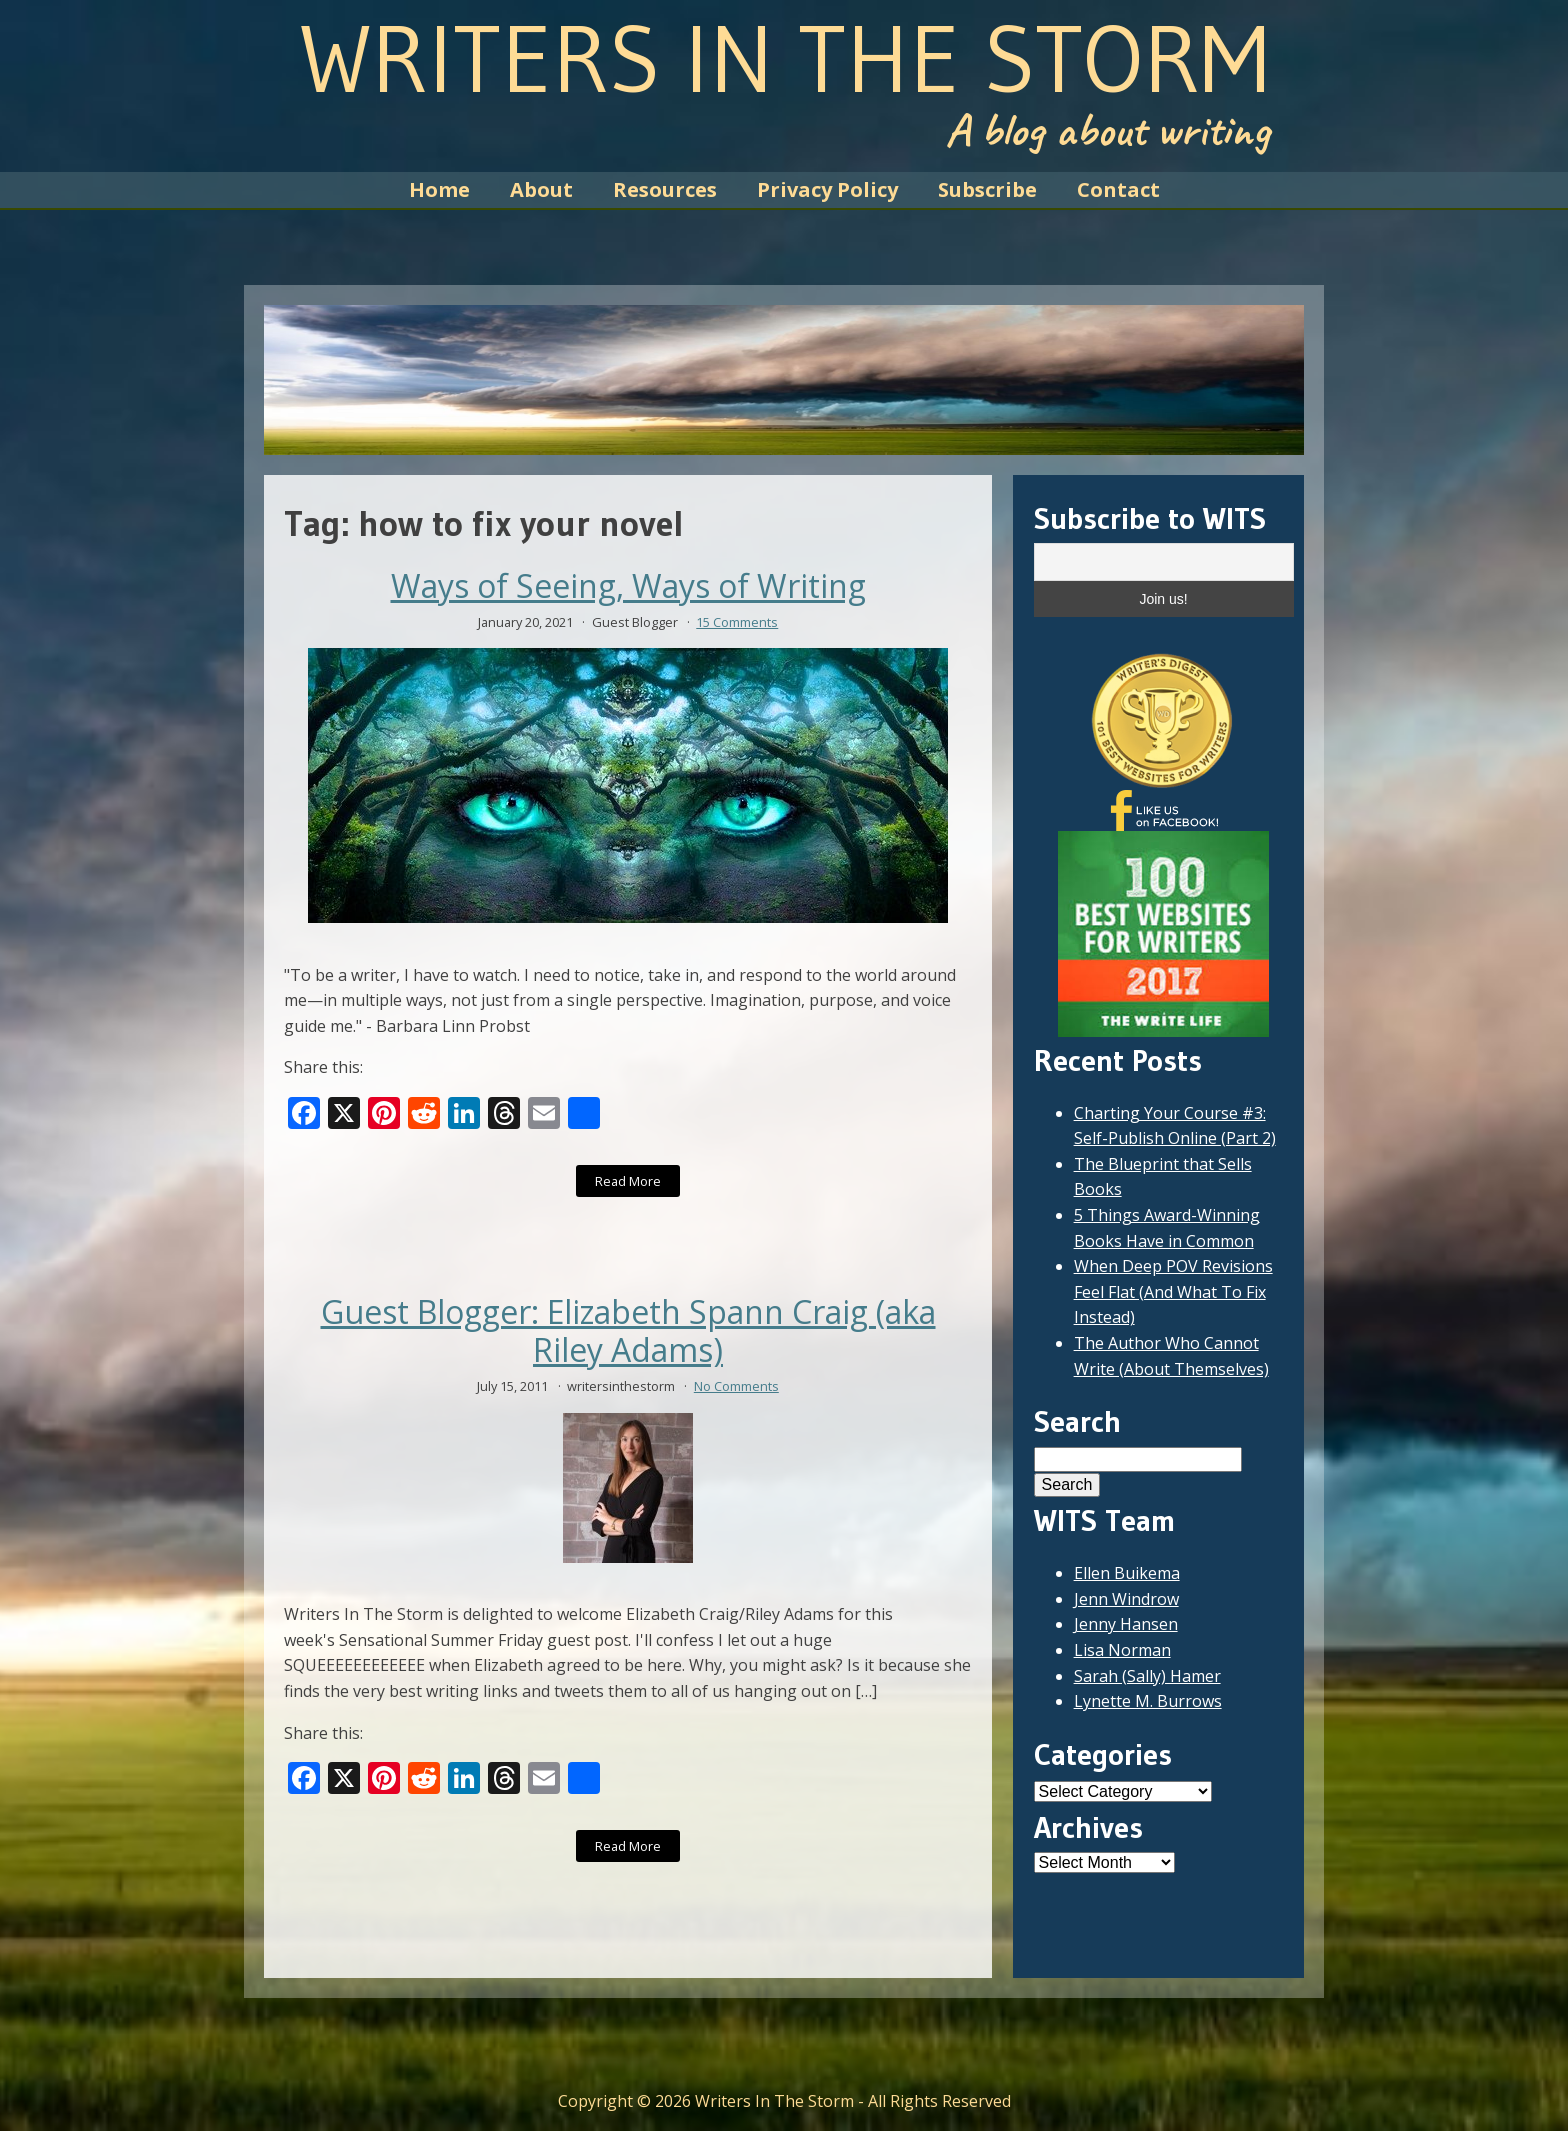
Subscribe (987, 189)
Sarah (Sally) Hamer (1147, 1676)
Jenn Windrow (1126, 1599)
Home (439, 189)
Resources (665, 189)
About (541, 189)
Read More (628, 1181)
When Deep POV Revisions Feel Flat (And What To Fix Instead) (1173, 1291)
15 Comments (737, 622)
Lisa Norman (1122, 1650)
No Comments (736, 1386)
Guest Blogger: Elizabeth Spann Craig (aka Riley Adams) (628, 1331)
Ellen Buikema (1127, 1573)
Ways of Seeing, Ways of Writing (628, 586)
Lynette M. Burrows (1148, 1701)
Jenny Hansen (1126, 1624)
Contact (1118, 189)
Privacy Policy (827, 189)
